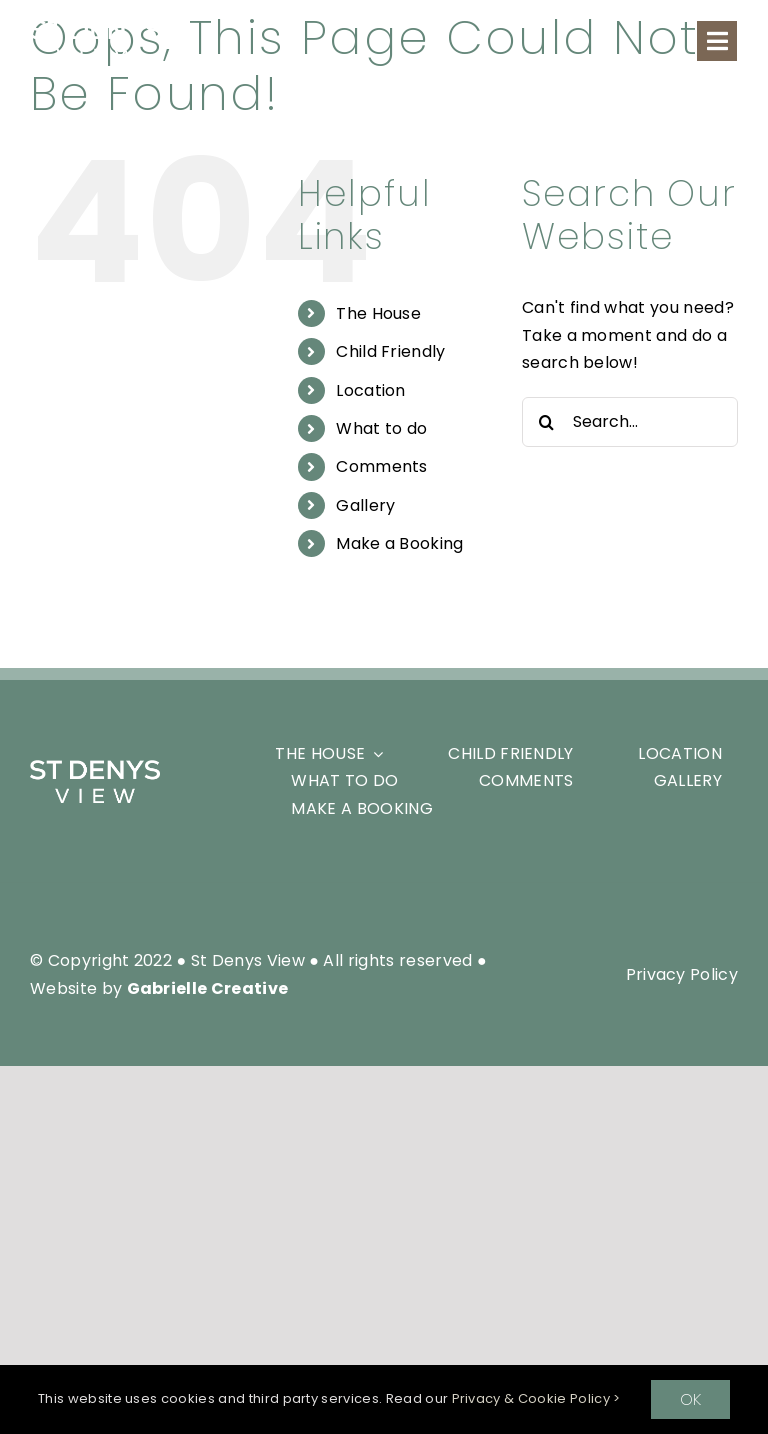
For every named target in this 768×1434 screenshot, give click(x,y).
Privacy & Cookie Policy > (536, 1398)
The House (378, 313)
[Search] (547, 422)
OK (690, 1399)
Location (371, 390)
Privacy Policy (682, 974)
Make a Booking (399, 543)
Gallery (365, 505)
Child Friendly (390, 351)
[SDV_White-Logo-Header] (95, 767)
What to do (381, 428)
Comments (382, 466)
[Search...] (630, 422)
